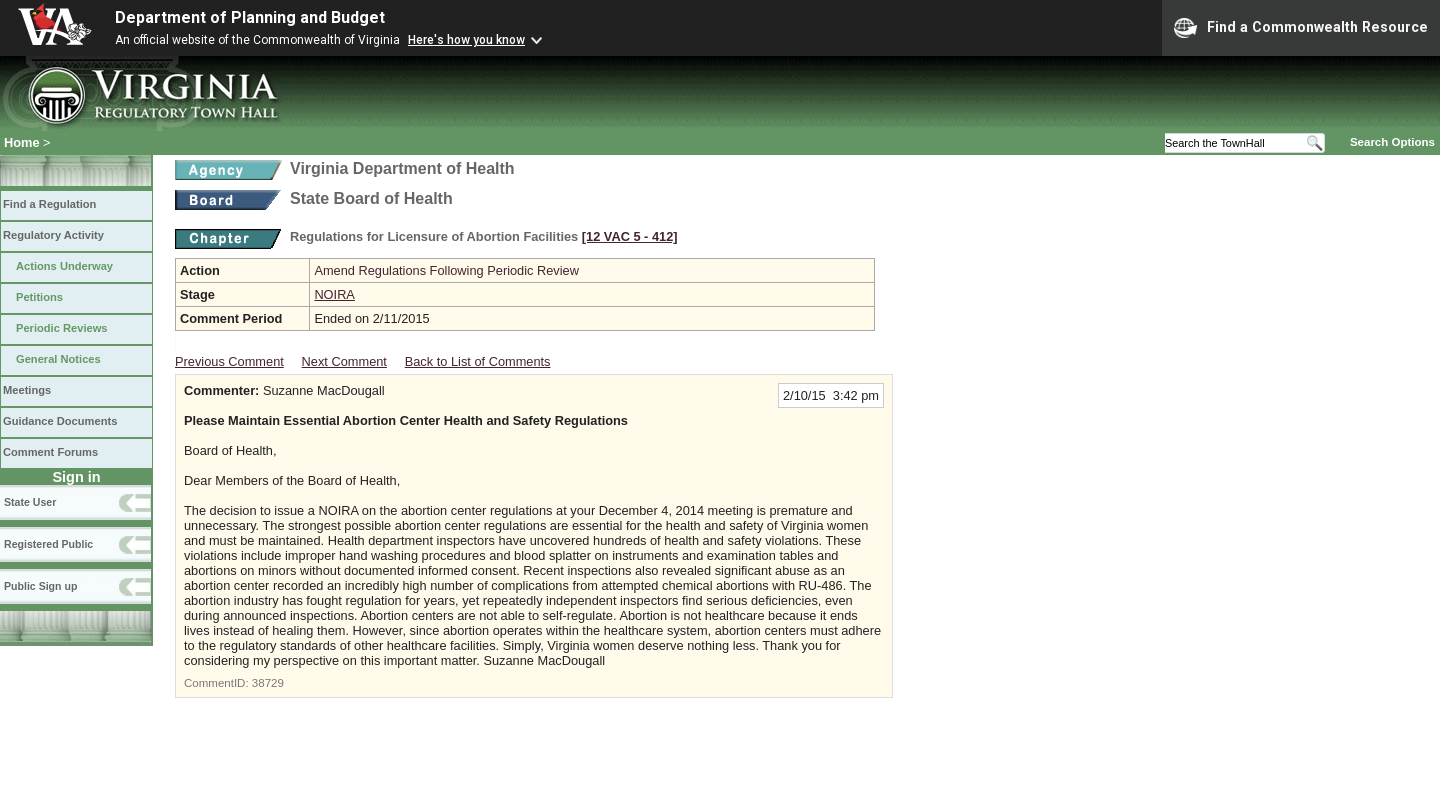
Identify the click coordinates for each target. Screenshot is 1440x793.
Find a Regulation (49, 204)
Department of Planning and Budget (250, 17)
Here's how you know (466, 40)
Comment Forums (50, 452)
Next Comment (344, 361)
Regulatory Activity (53, 235)
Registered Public (48, 544)
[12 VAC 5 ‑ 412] (630, 236)
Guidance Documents (60, 421)
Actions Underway (64, 266)
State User (30, 502)
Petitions (39, 297)
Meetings (27, 390)
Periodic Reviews (62, 328)
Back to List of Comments (478, 361)
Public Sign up (40, 586)
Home (22, 142)
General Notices (58, 359)
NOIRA (334, 294)
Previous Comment (229, 361)
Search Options (1392, 142)
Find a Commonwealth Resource (1301, 28)
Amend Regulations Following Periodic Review (446, 270)
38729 (268, 683)
